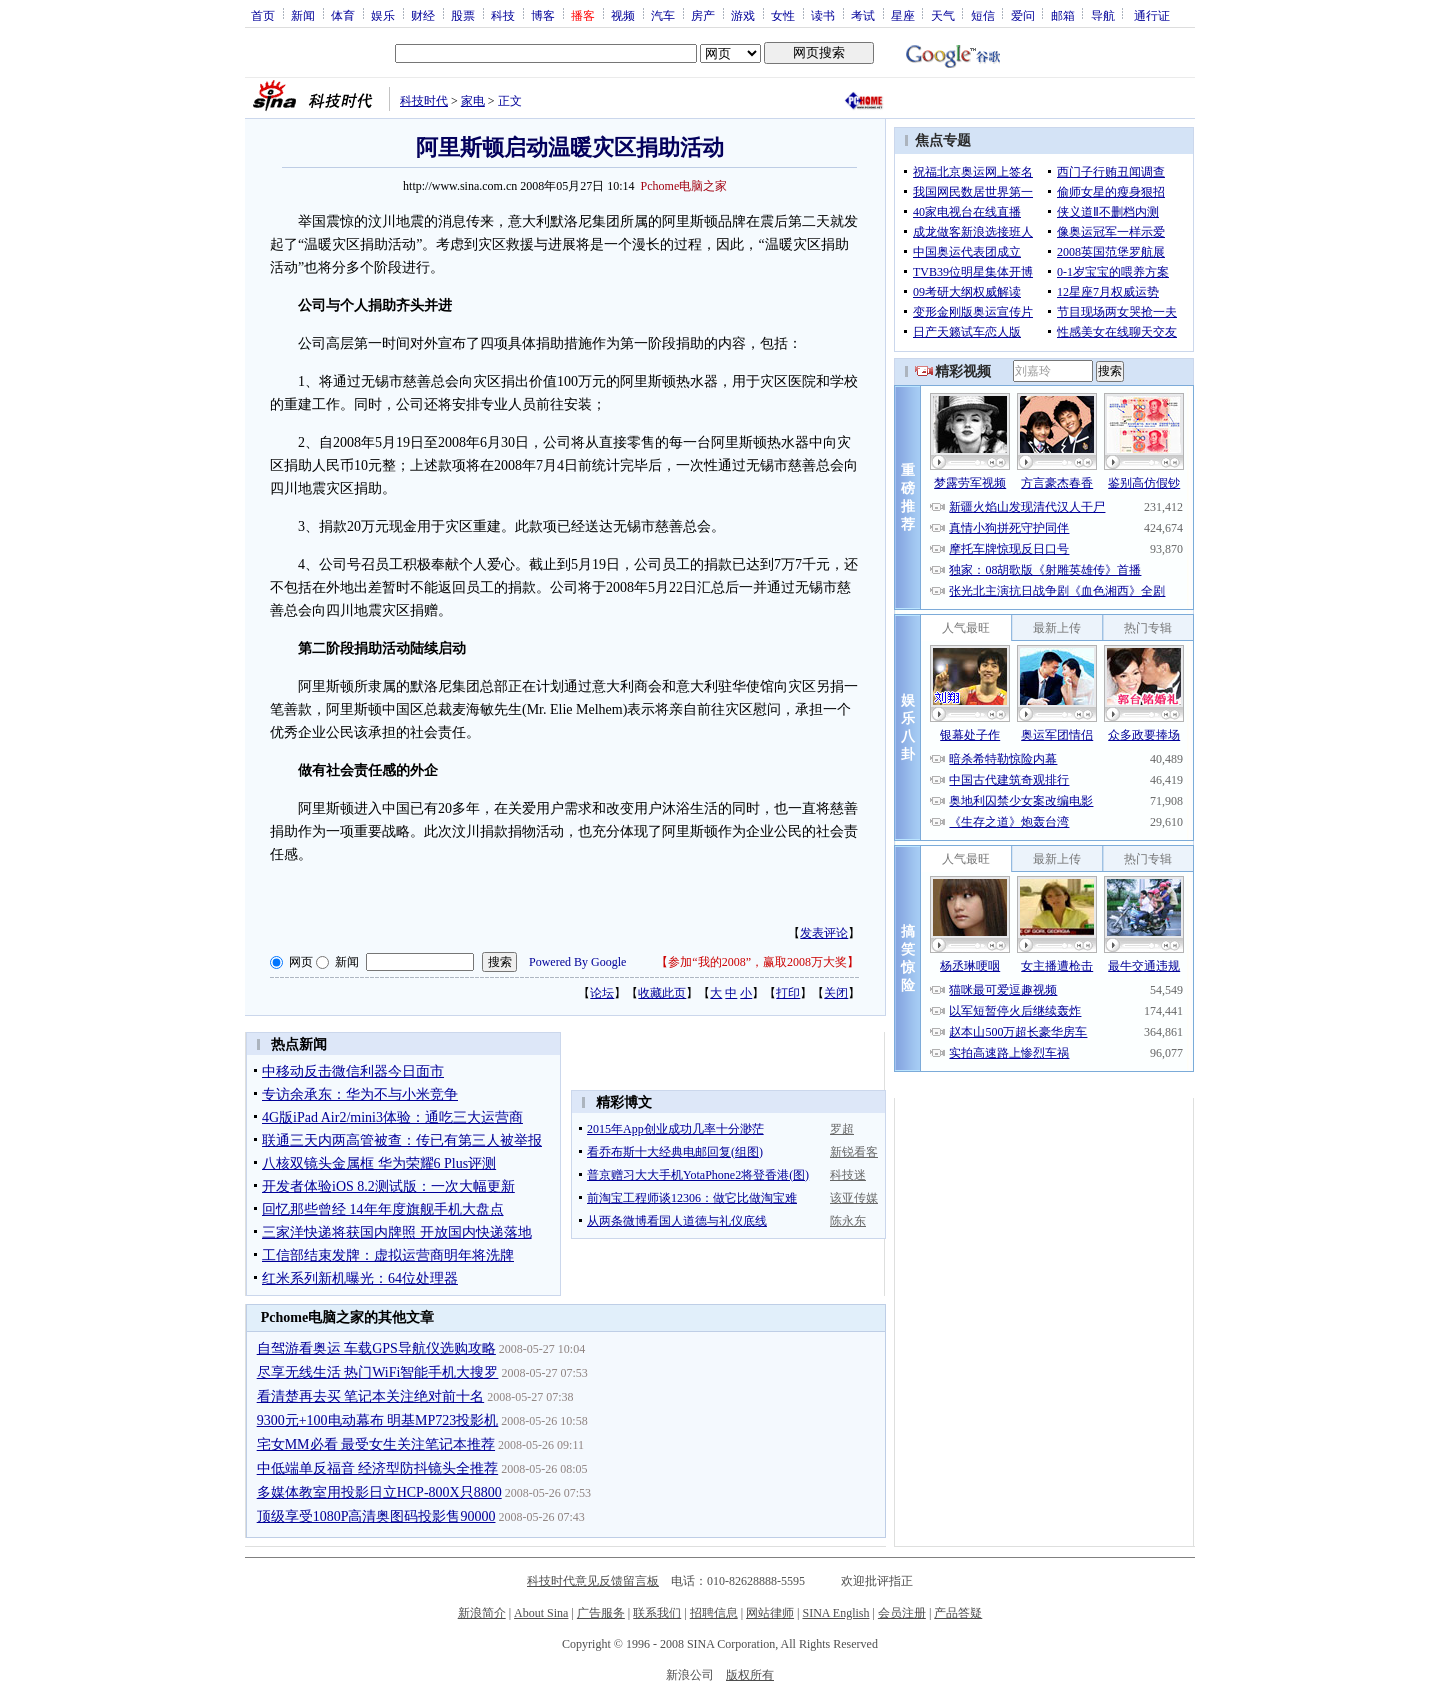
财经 (423, 15)
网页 (301, 962)
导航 (1103, 15)
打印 (788, 993)
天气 (943, 15)
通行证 (1152, 15)
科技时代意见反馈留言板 (593, 1581)
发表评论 (824, 933)
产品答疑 (958, 1613)
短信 (983, 15)
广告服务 (601, 1613)
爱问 (1023, 15)
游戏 (743, 15)
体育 (343, 15)
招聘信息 (714, 1613)
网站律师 (770, 1613)
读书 (823, 15)
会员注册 (902, 1613)
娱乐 (383, 15)
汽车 (663, 15)
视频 (623, 15)
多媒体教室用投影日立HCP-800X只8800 (379, 1492)
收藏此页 (662, 993)
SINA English (835, 1613)
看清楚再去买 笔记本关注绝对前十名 (371, 1396)
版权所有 (750, 1675)
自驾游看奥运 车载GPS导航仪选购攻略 (376, 1348)
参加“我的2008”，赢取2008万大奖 (757, 962)
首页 (263, 15)
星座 (903, 15)
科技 (503, 15)
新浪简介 (482, 1613)
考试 (863, 15)
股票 (463, 15)
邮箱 (1063, 15)
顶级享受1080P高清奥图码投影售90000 (376, 1516)
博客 (543, 15)
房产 (703, 15)
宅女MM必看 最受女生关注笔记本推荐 (376, 1444)
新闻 (303, 15)
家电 (473, 101)
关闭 (836, 993)
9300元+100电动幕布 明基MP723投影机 (378, 1420)
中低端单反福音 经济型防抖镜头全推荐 (378, 1468)
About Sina (541, 1613)
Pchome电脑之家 (684, 186)
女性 (783, 15)
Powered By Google (577, 962)
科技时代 (424, 101)
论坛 (602, 993)
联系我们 (657, 1613)
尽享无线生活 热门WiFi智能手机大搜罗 (378, 1372)
